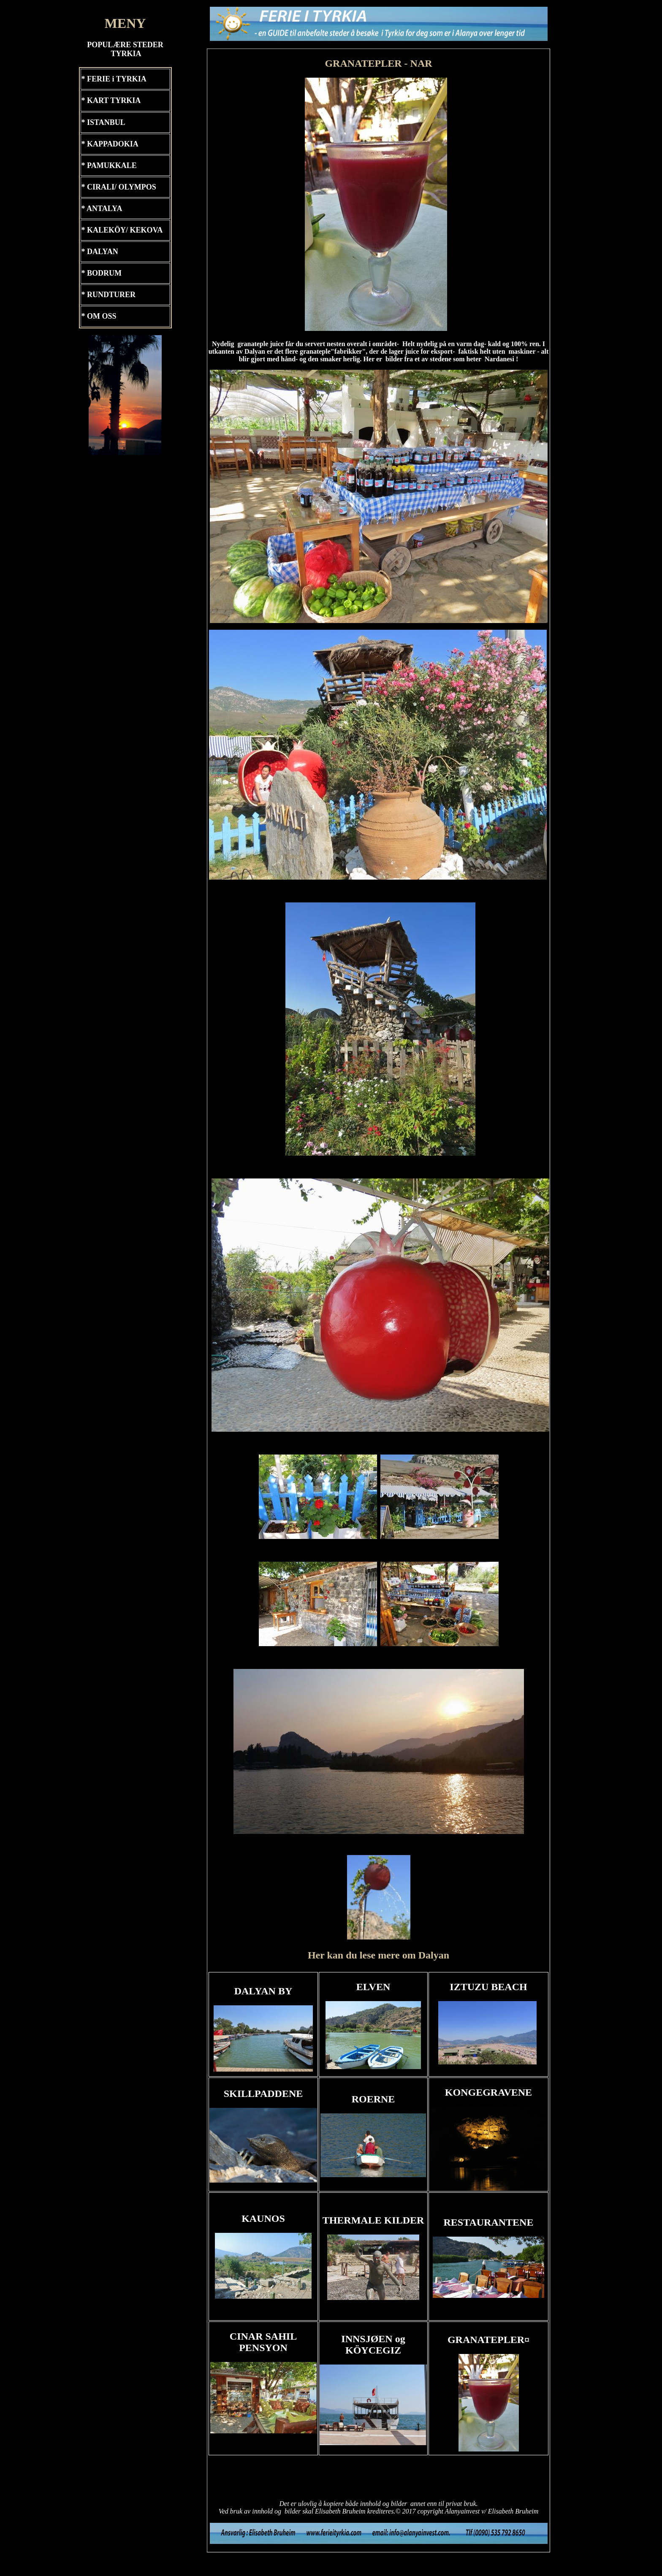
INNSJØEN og (373, 2344)
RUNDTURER (110, 294)
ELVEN (373, 1986)
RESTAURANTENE (489, 2222)
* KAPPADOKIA (109, 144)
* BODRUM (101, 273)
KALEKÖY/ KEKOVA (125, 230)
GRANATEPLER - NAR (378, 63)
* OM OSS (99, 316)
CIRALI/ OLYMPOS (121, 187)
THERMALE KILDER (373, 2220)
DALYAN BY (263, 1990)
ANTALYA (104, 208)
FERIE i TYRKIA (117, 79)
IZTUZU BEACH (488, 1986)
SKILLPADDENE (263, 2093)
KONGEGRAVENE (488, 2092)
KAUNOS (263, 2218)
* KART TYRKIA (111, 100)
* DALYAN (99, 251)
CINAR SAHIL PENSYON (263, 2342)
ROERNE (373, 2099)
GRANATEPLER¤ (488, 2339)
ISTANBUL (106, 122)
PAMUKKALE (112, 165)
